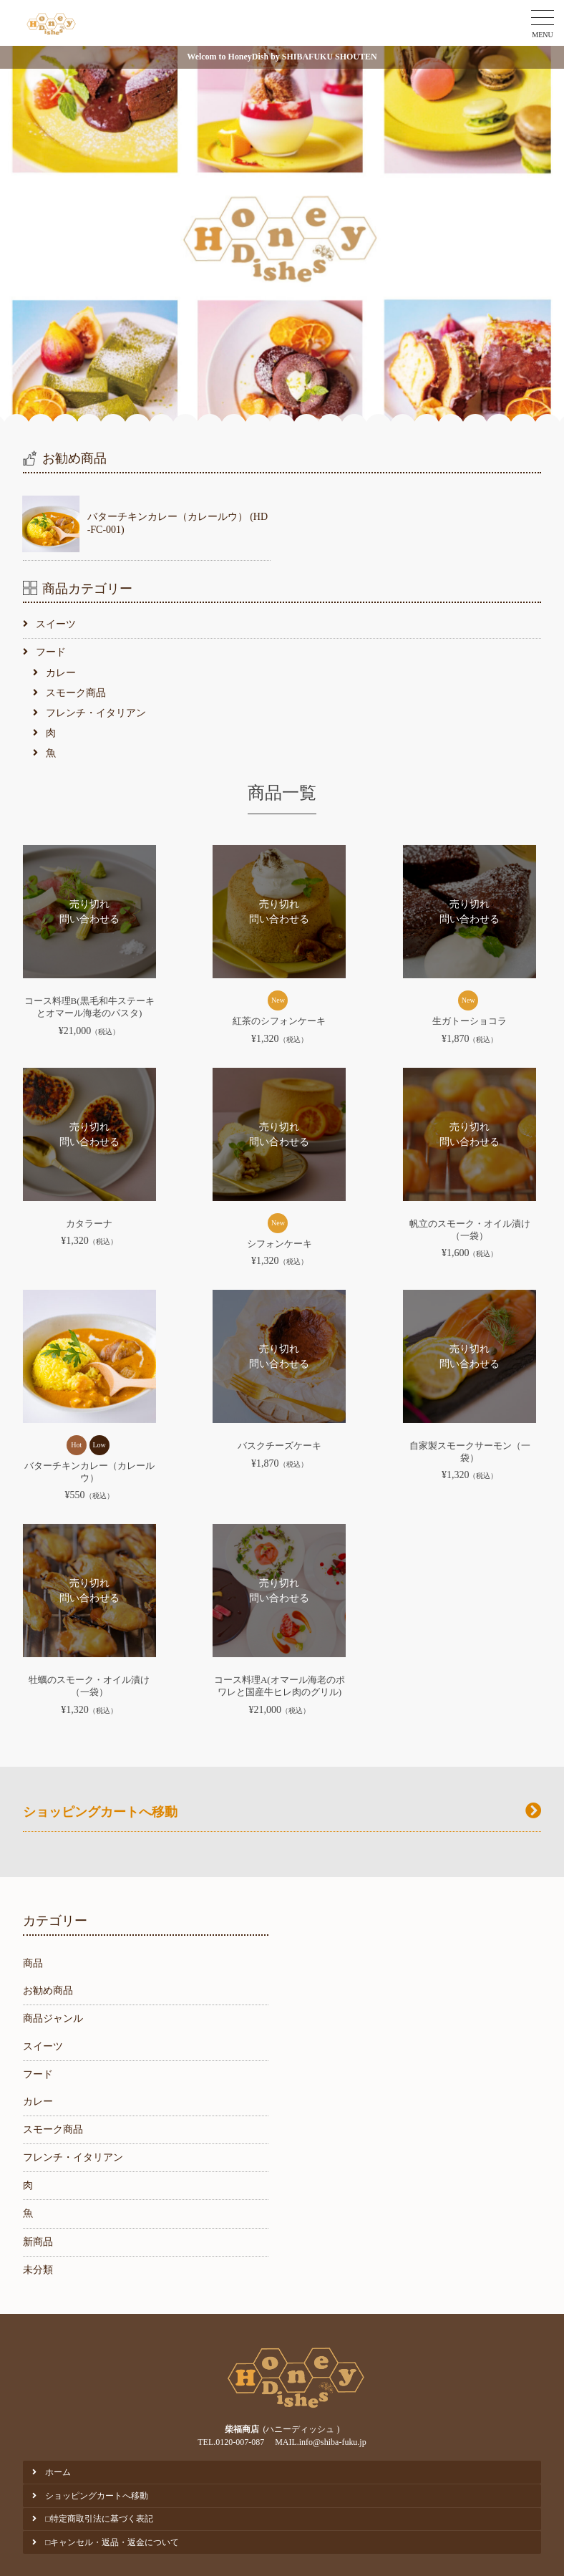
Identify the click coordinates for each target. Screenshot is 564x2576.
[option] (282, 234)
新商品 (38, 2242)
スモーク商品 (76, 693)
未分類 (38, 2269)
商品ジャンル (53, 2018)
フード (51, 652)
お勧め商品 (48, 1990)
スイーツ (56, 624)
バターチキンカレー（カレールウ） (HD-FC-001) (177, 523)
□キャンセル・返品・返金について (112, 2542)
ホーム (58, 2472)
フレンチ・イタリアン (96, 713)
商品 (33, 1963)
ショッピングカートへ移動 (96, 2496)
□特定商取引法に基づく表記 (99, 2519)
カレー (61, 672)
